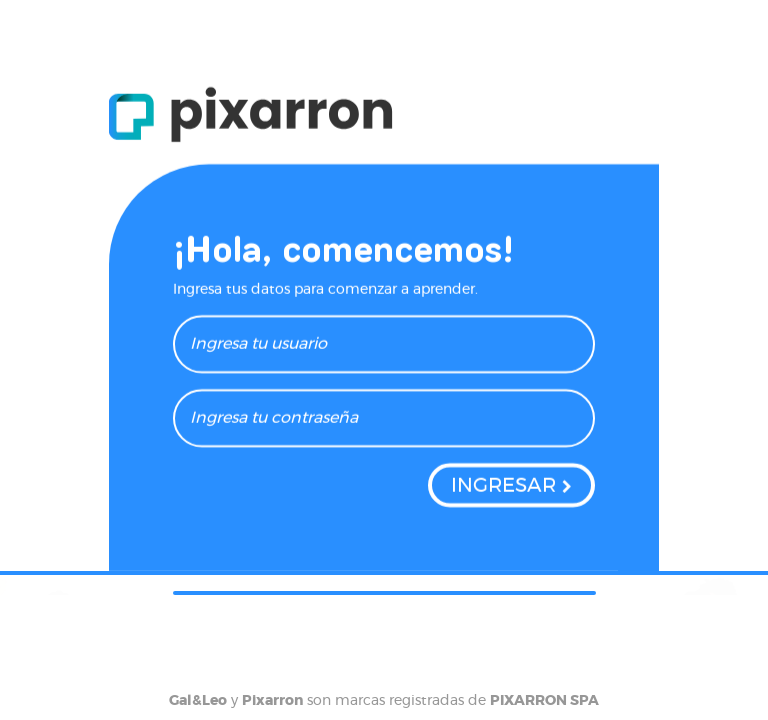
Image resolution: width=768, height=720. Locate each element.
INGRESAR (503, 490)
